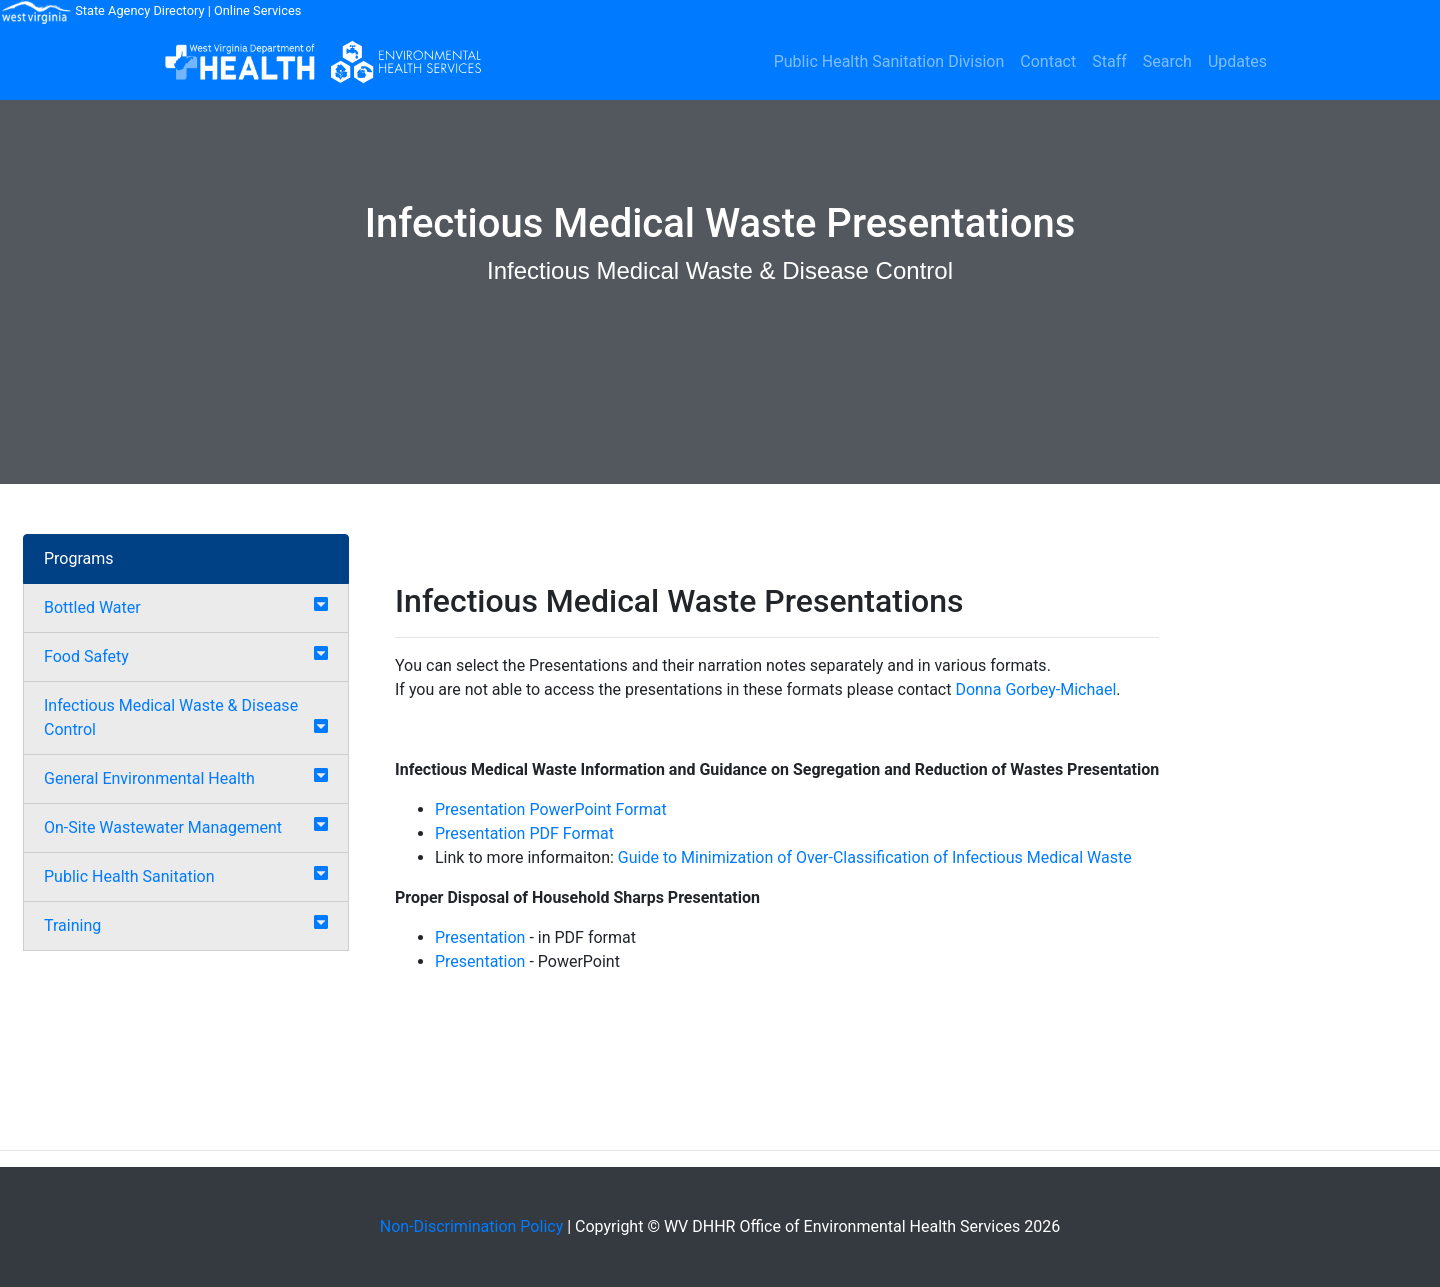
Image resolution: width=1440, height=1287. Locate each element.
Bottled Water (92, 607)
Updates (1237, 61)
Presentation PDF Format (524, 833)
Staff (1109, 61)
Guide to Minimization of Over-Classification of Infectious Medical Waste (875, 857)
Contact (1048, 61)
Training (72, 925)
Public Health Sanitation (129, 876)
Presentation (480, 937)
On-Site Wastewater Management (163, 827)
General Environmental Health (149, 778)
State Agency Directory (139, 10)
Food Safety (86, 656)
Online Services (257, 10)
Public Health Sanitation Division (889, 61)
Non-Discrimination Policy (472, 1226)
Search (1167, 61)
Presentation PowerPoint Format (551, 809)
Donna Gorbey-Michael (1035, 689)
